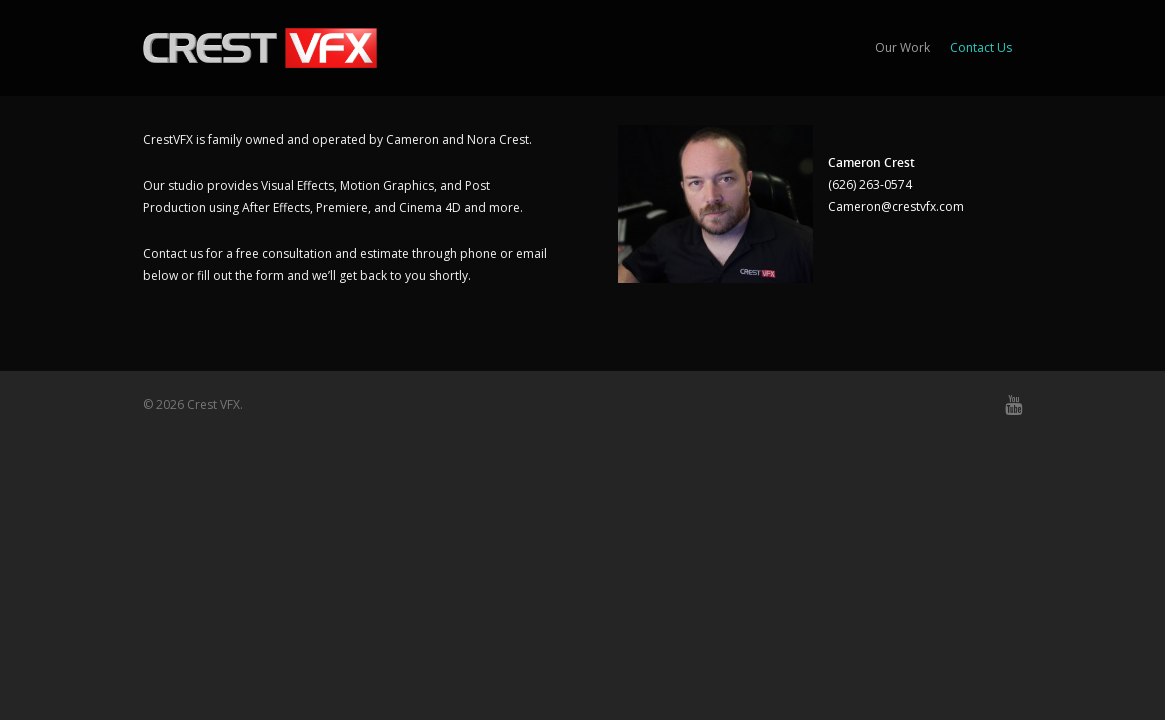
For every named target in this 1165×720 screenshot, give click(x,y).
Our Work (902, 47)
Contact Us (981, 47)
